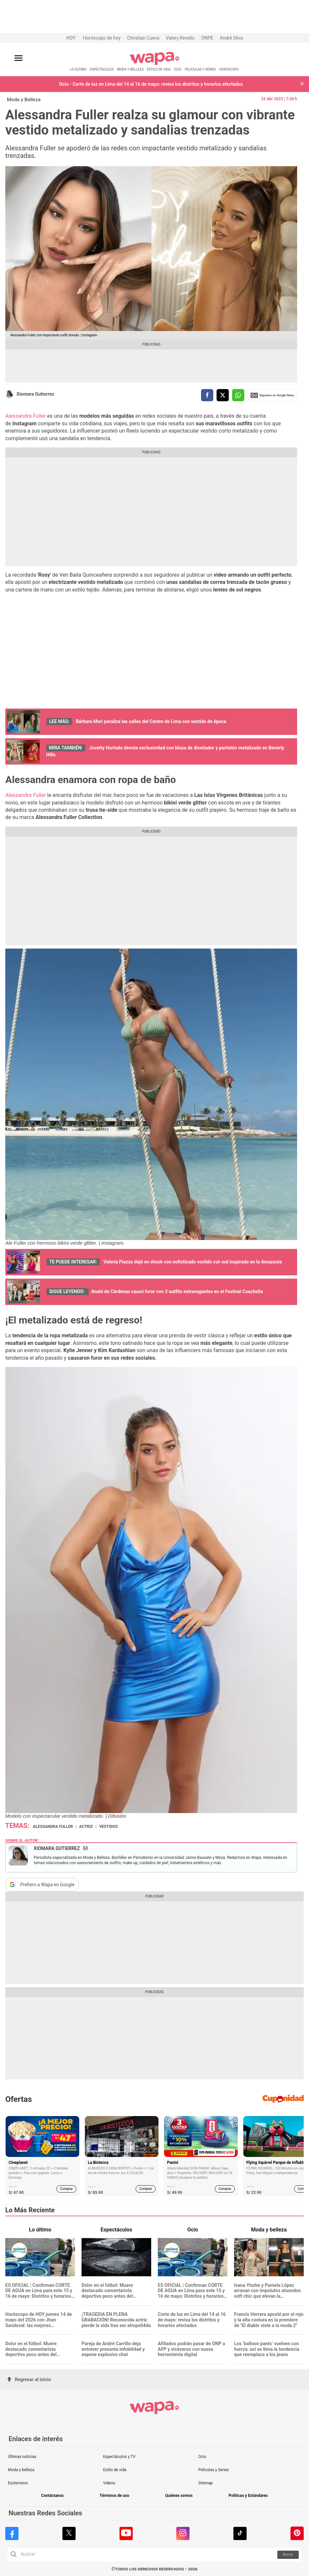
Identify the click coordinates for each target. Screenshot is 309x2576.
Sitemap (205, 2483)
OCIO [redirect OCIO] (178, 69)
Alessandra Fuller (25, 416)
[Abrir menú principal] (18, 58)
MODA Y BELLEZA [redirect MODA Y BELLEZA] (130, 69)
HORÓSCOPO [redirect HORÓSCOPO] (229, 69)
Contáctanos (52, 2496)
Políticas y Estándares (248, 2496)
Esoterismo (18, 2483)
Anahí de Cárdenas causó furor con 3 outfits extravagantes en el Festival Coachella (177, 1291)
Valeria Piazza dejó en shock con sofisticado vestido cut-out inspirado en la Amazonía (192, 1261)
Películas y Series (213, 2470)
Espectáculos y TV (119, 2456)
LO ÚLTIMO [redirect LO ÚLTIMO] (78, 69)
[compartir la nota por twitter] (223, 395)
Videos (109, 2483)
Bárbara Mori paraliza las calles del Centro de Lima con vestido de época (151, 721)
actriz (86, 1826)
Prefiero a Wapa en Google (47, 1884)
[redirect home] (154, 64)
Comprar (66, 2189)
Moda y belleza (21, 2470)
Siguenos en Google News (272, 395)
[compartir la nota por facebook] (207, 395)
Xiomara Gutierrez (35, 394)
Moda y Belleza (24, 100)
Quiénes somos (178, 2496)
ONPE (207, 38)
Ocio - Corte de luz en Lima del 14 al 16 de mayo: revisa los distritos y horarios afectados (151, 84)
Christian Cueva (143, 38)
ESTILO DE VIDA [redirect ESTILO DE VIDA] (159, 69)
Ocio (202, 2456)
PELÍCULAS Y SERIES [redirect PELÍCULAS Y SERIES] (200, 69)
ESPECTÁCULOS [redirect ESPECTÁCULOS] (102, 69)
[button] (302, 84)
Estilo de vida (114, 2470)
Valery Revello (180, 38)
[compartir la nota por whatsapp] (238, 395)
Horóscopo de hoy (101, 38)
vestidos (108, 1826)
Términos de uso (114, 2496)
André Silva (231, 38)
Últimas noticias (22, 2456)
